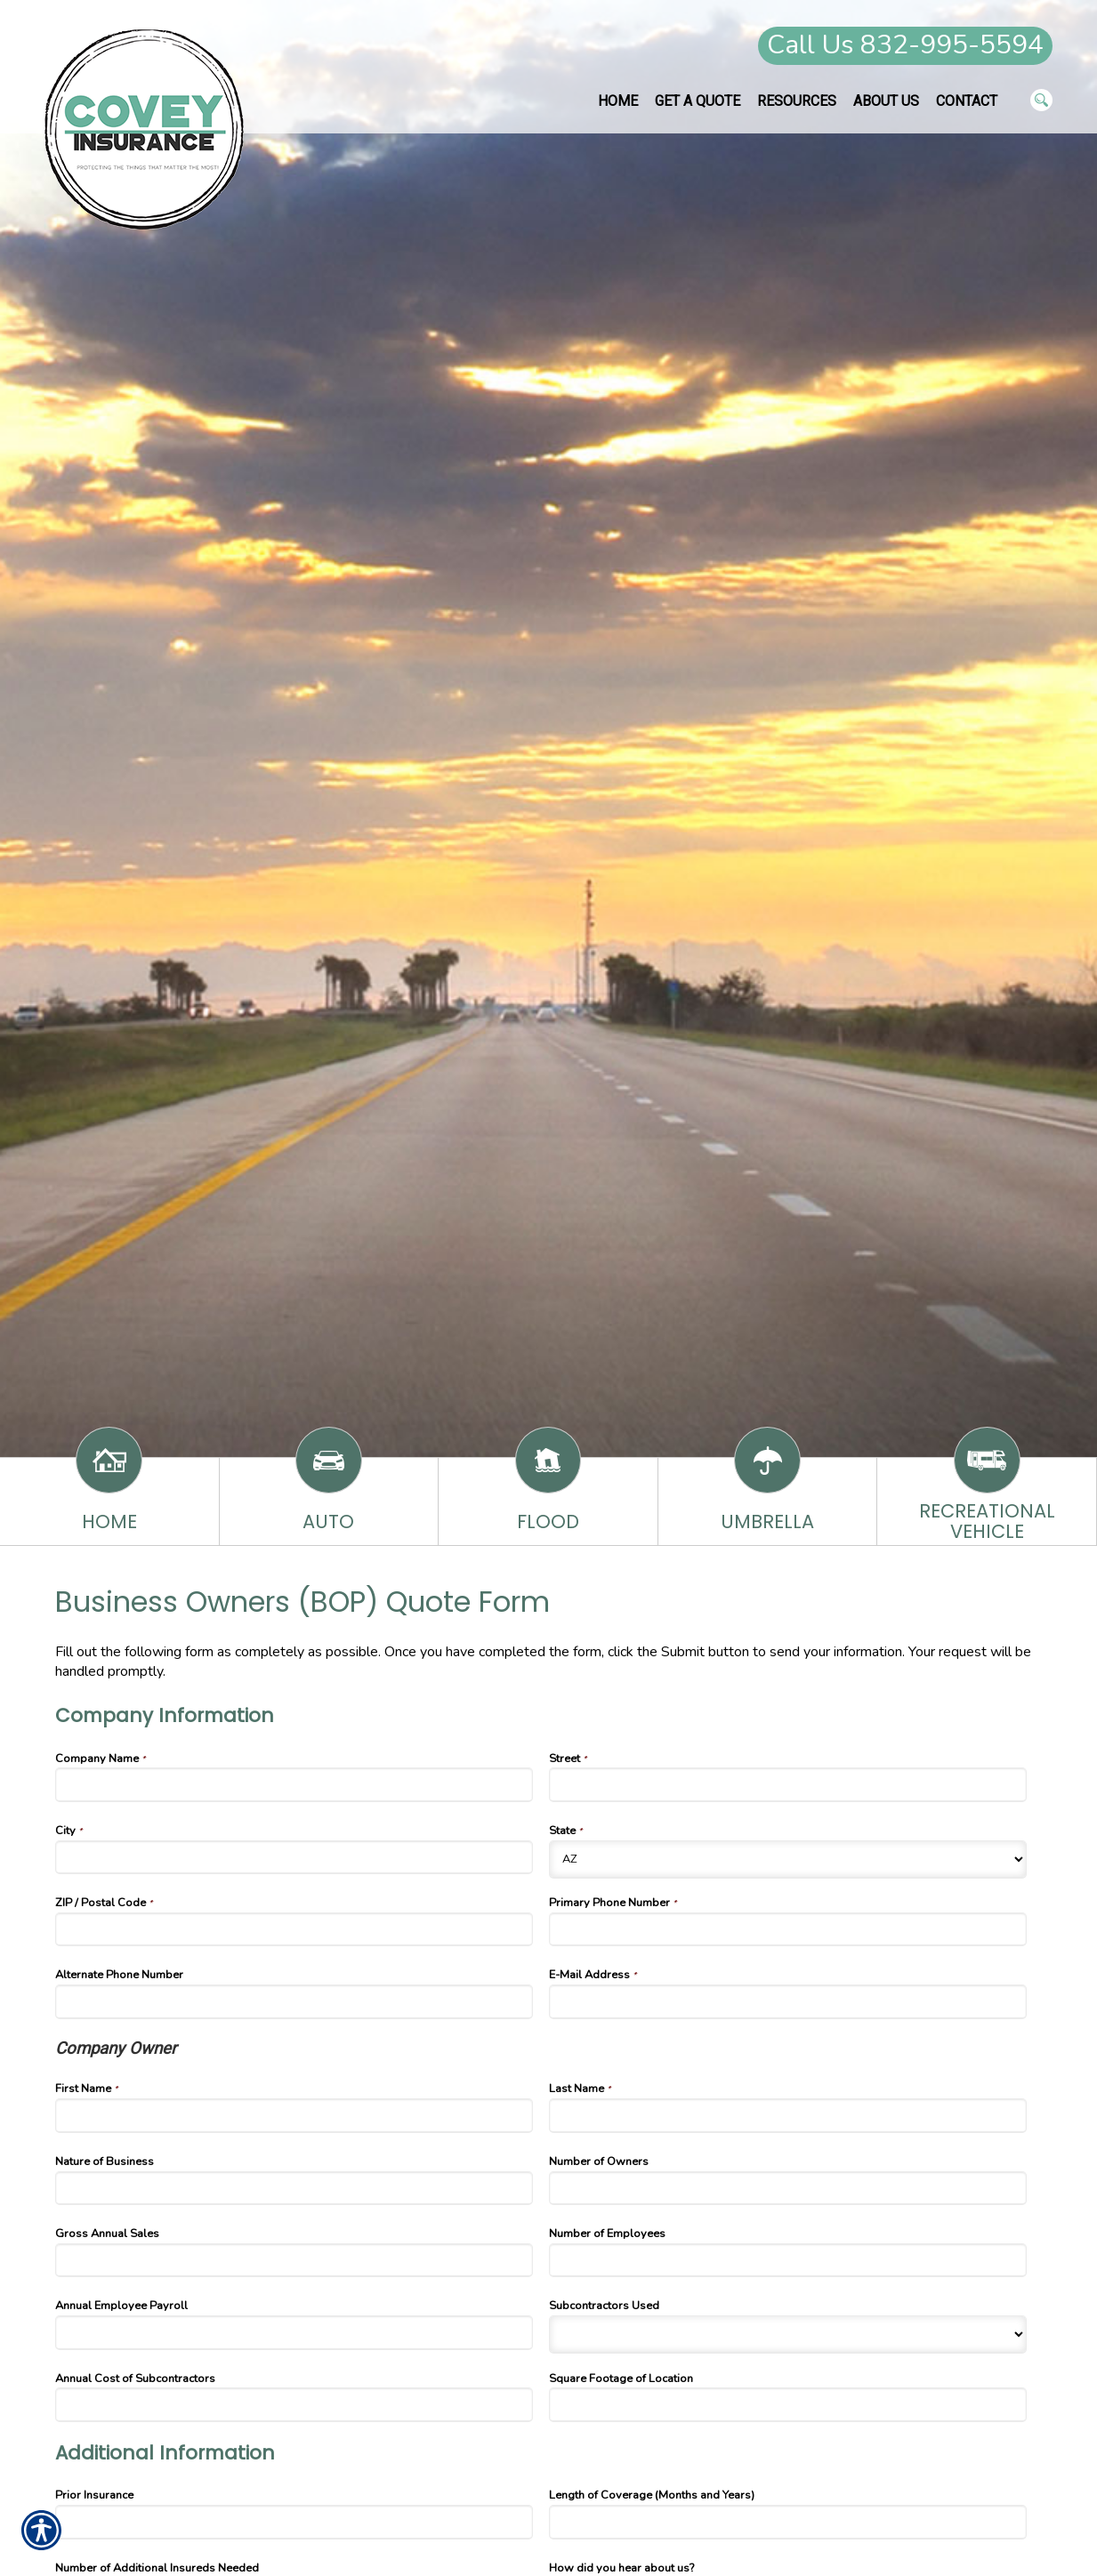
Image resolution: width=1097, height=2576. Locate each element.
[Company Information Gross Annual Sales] (294, 2260)
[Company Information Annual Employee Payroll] (294, 2332)
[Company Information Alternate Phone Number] (294, 2001)
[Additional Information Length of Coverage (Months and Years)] (788, 2522)
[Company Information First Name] (294, 2115)
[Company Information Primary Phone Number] (788, 1929)
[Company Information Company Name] (294, 1784)
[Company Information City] (294, 1857)
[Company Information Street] (788, 1784)
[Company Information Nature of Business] (294, 2188)
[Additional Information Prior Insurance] (294, 2522)
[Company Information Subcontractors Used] (788, 2334)
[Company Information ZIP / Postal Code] (294, 1929)
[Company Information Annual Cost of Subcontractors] (294, 2404)
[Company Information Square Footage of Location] (788, 2404)
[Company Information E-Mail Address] (788, 2001)
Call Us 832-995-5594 (905, 45)
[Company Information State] (788, 1859)
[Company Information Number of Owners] (788, 2188)
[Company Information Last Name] (788, 2115)
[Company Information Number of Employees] (788, 2260)
